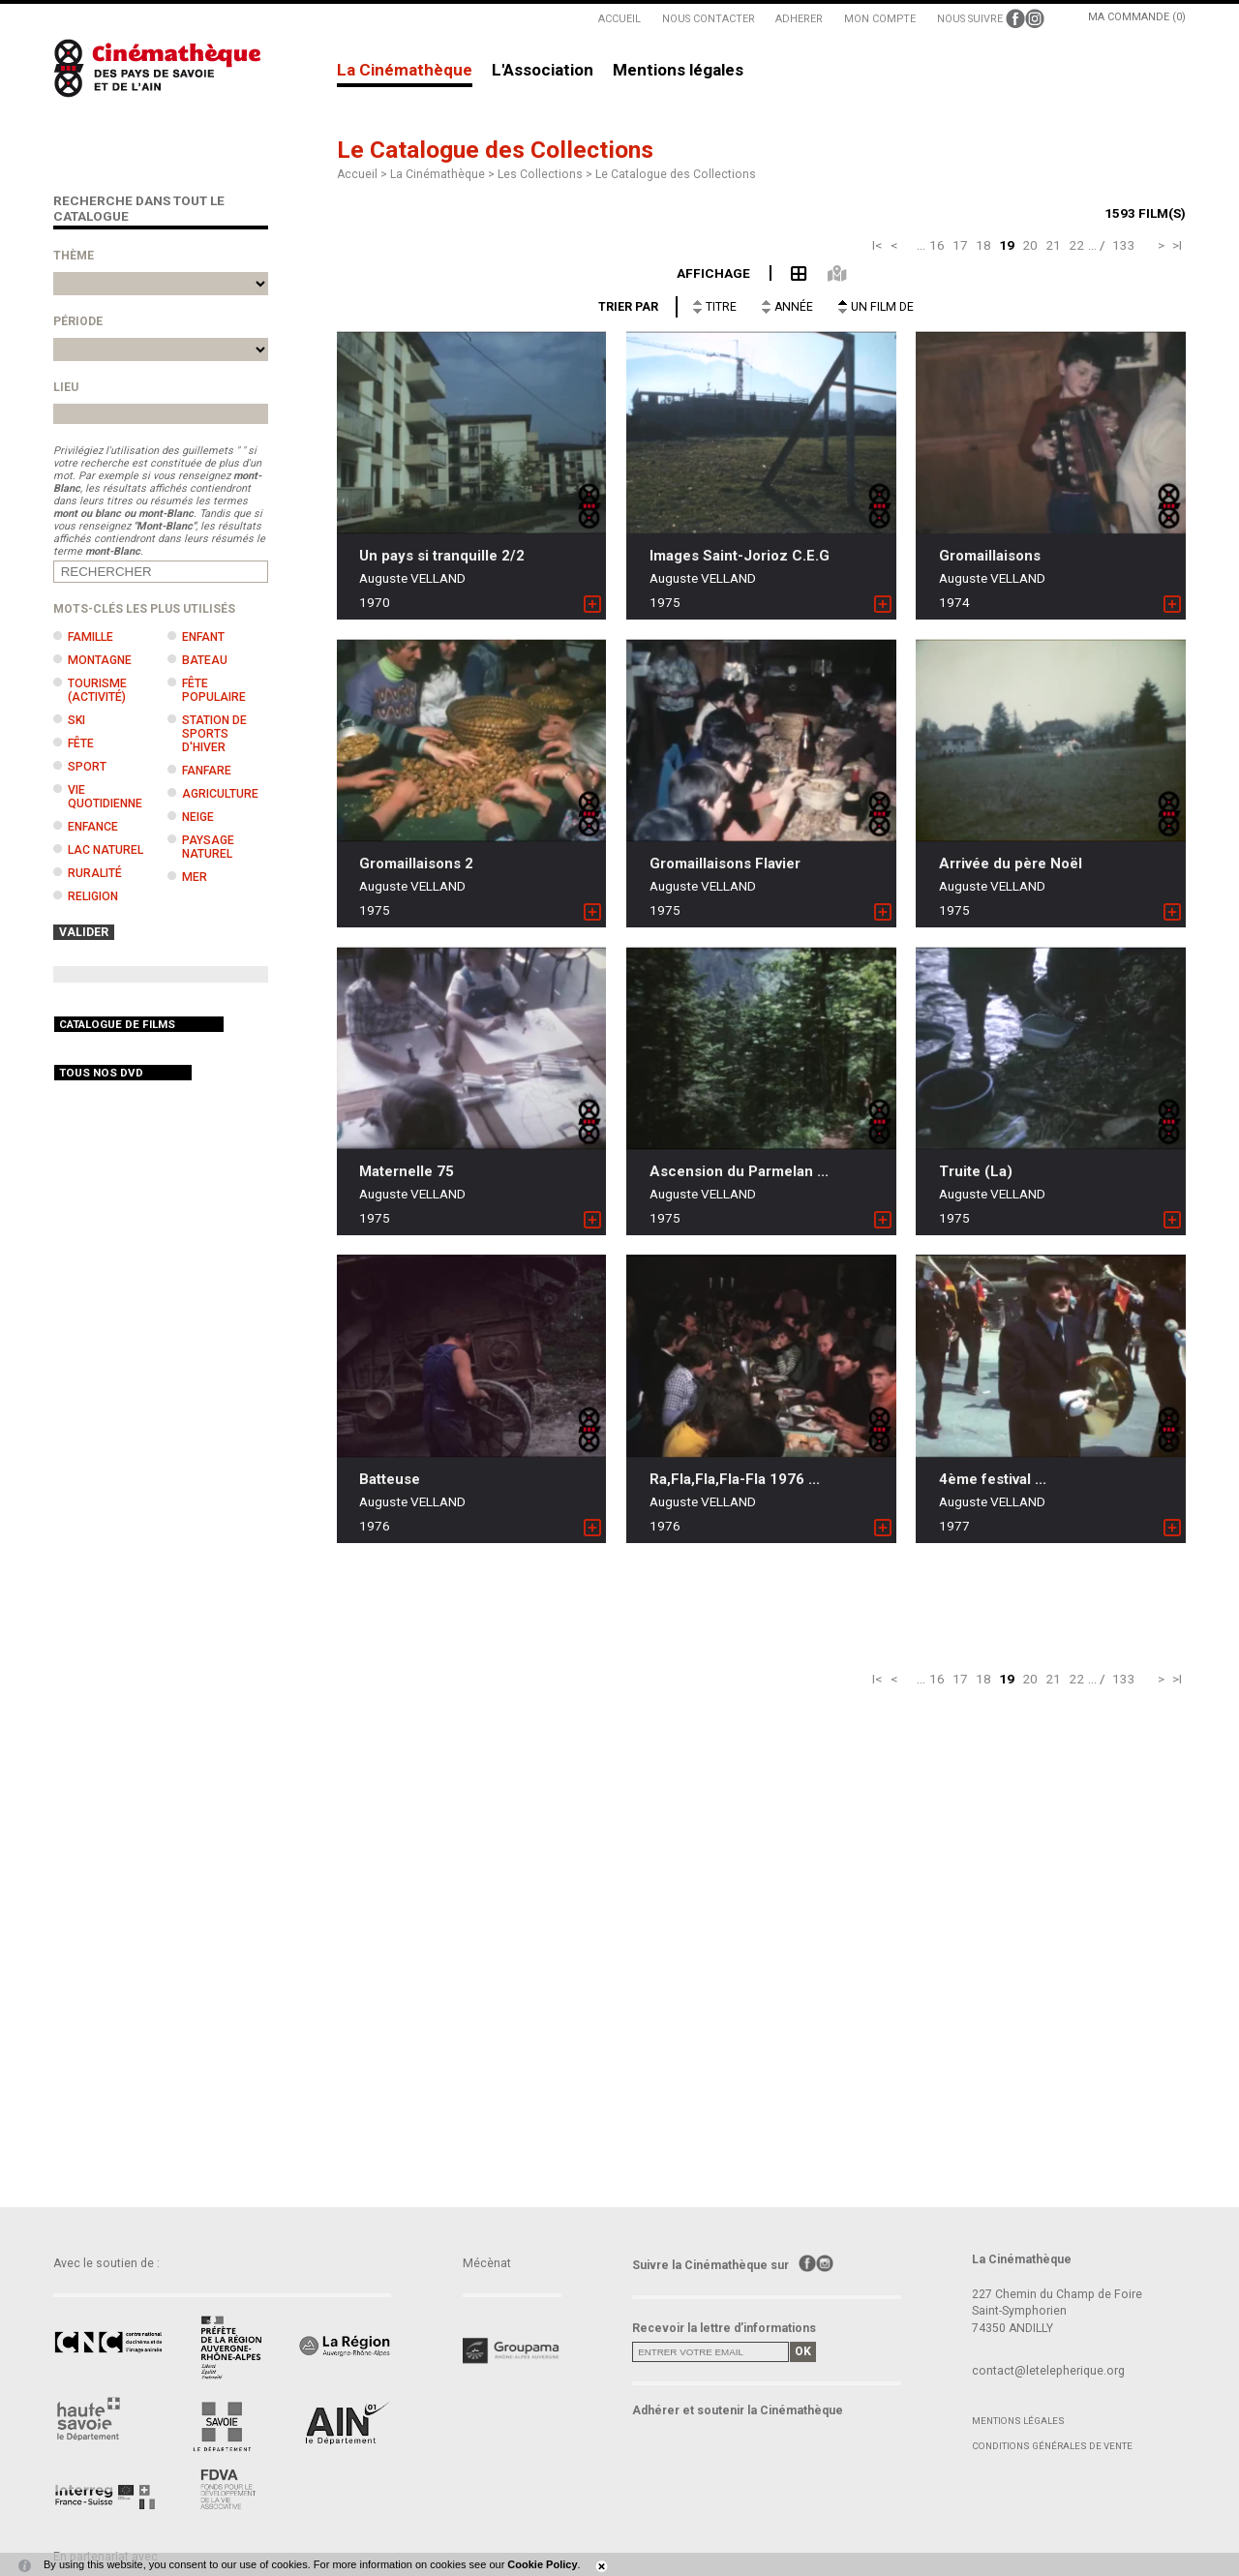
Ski (76, 720)
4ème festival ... (992, 1479)
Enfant (203, 637)
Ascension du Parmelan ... (739, 1171)
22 (1076, 245)
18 (983, 245)
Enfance (93, 826)
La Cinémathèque (404, 70)
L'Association (542, 70)
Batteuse (389, 1479)
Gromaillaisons (990, 555)
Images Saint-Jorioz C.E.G (740, 555)
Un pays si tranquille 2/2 (442, 555)
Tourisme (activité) (97, 690)
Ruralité (95, 873)
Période (78, 321)
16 (937, 245)
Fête (81, 743)
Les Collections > (546, 174)
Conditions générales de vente (1052, 2445)
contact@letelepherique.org (1048, 2371)
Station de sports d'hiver (214, 733)
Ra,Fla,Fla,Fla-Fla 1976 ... (735, 1479)
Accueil (357, 174)
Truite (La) (975, 1171)
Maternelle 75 (406, 1171)
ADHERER (799, 19)
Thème (73, 255)
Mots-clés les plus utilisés (144, 609)
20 (1030, 245)
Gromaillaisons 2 (416, 863)
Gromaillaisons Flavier (725, 863)
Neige (198, 817)
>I (1177, 245)
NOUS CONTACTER (708, 19)
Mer (194, 877)
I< (877, 245)
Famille (90, 637)
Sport (87, 766)
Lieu (65, 387)
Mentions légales (678, 70)
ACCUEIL (619, 19)
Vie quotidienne (105, 796)
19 (1006, 245)
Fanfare (206, 770)
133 (1123, 245)
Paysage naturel (208, 847)
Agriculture (220, 794)
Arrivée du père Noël (1010, 863)
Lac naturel (105, 850)
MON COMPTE (880, 19)
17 (960, 245)
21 (1053, 245)
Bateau (204, 660)
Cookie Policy (542, 2564)
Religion (93, 896)
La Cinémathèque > (444, 174)
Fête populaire (214, 690)
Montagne (100, 660)
